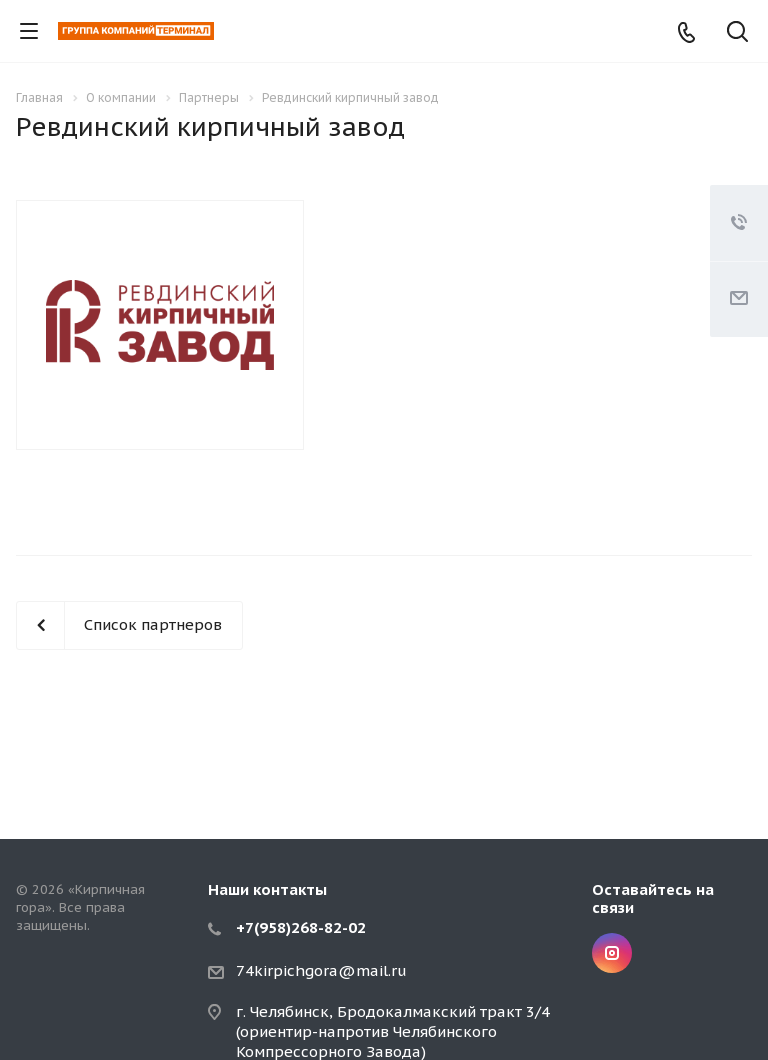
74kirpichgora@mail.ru (321, 970)
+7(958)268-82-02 (301, 927)
